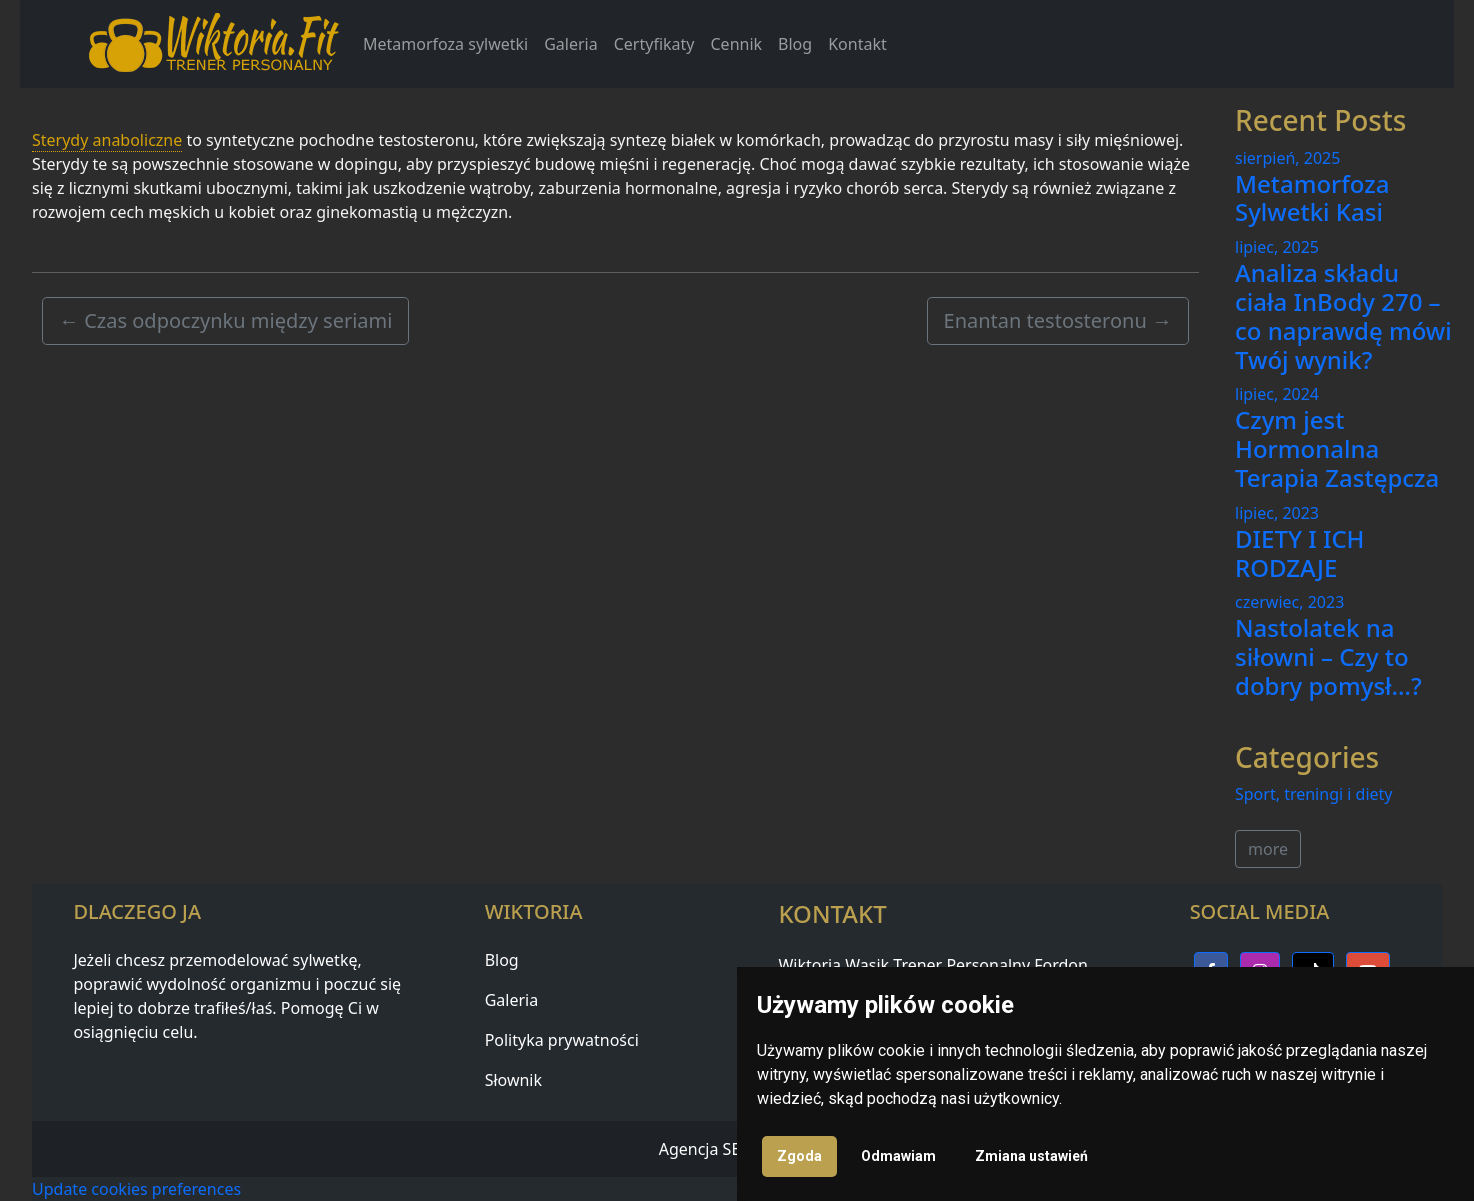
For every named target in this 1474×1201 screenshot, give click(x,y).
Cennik (737, 44)
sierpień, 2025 (1287, 158)
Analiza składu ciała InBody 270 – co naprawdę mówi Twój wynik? (1343, 315)
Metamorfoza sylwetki (445, 44)
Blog (795, 44)
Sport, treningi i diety (1313, 794)
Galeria (571, 44)
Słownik (513, 1080)
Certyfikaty (654, 44)
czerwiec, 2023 (1289, 602)
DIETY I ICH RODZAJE (1300, 553)
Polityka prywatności (562, 1040)
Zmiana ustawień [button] (1031, 1156)
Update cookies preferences (136, 1189)
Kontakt (857, 44)
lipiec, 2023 (1277, 513)
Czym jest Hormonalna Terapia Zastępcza (1337, 448)
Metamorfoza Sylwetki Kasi (1312, 198)
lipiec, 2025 (1277, 247)
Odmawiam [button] (898, 1156)
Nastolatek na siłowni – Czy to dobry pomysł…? (1328, 656)
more (1268, 849)
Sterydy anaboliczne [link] (107, 140)
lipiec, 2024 (1277, 394)
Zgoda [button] (799, 1156)
